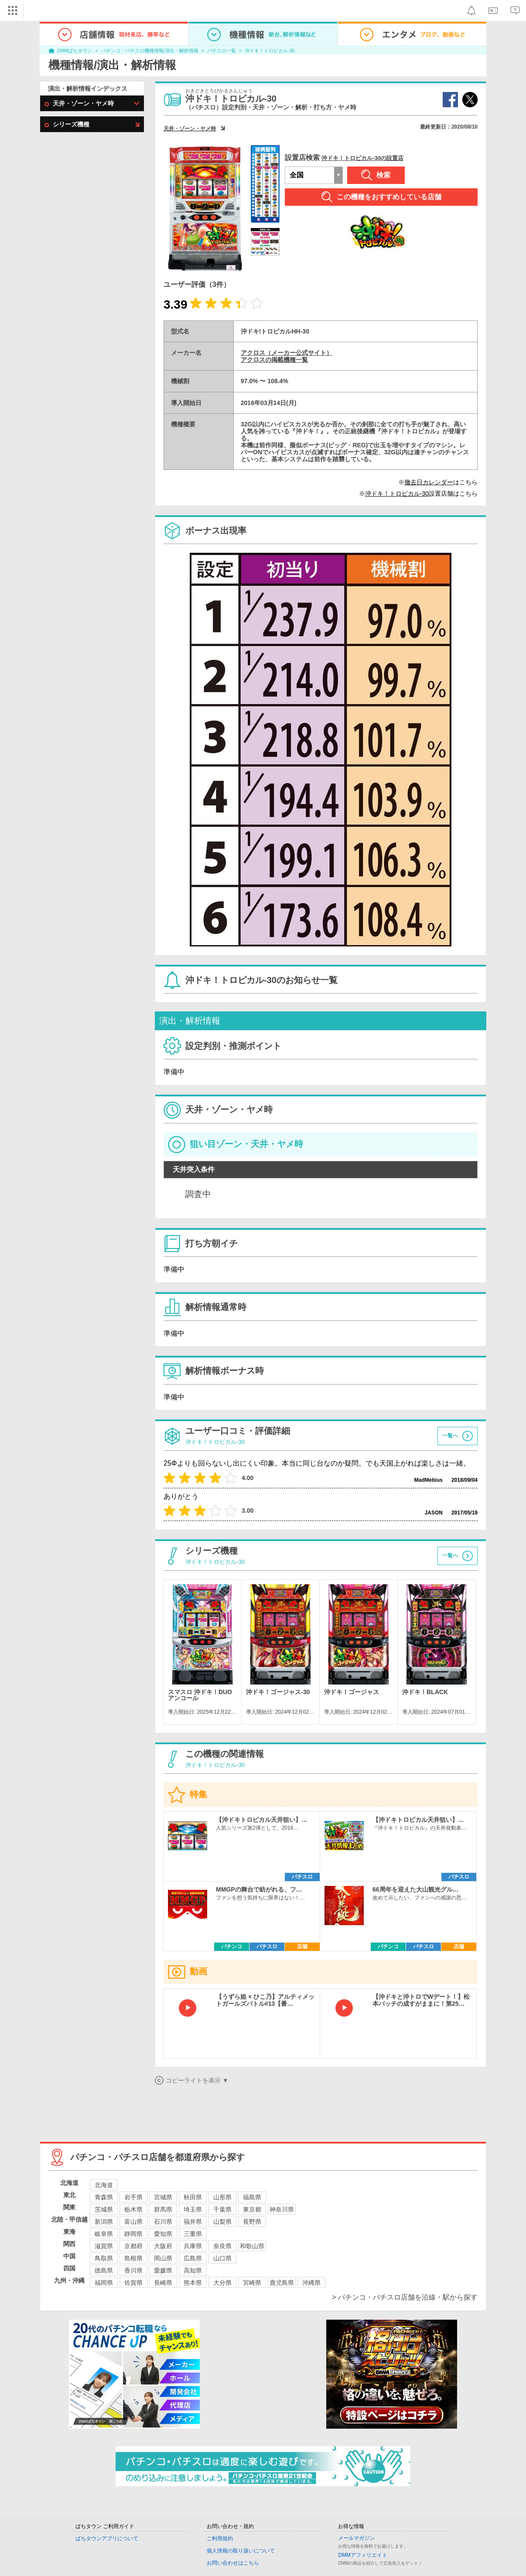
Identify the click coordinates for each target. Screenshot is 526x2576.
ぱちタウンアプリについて (106, 2538)
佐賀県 (133, 2282)
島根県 (133, 2258)
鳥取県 (104, 2258)
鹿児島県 (282, 2282)
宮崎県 (252, 2282)
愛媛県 (163, 2270)
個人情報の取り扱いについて (241, 2551)
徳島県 (104, 2270)
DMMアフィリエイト (362, 2555)
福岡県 (104, 2282)
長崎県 (163, 2282)
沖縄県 (311, 2282)
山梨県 (222, 2221)
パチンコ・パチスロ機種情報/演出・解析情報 (149, 50)
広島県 (193, 2258)
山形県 (222, 2197)
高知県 (193, 2270)
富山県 (133, 2221)
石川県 (163, 2221)
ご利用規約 (220, 2538)
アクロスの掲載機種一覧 (274, 359)
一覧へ (450, 1436)
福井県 (193, 2221)
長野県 (252, 2221)
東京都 (252, 2209)
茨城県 (104, 2209)
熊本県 (193, 2282)
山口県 (222, 2258)
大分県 (222, 2282)
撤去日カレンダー (428, 482)
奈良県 (222, 2246)
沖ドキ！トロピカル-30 (269, 50)
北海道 (104, 2184)
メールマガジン (356, 2538)
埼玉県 (193, 2209)
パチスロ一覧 (221, 50)
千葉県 (222, 2209)
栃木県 (133, 2209)
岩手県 (133, 2197)
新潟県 (104, 2221)
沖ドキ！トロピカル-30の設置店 (362, 158)
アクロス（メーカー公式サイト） (286, 352)
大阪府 (163, 2246)
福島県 (252, 2197)
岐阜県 (104, 2233)
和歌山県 (252, 2246)
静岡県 (133, 2233)
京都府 (133, 2246)
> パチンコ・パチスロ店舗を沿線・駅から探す (405, 2297)
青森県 (104, 2197)
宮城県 (163, 2197)
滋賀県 (104, 2246)
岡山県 (163, 2258)
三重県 (193, 2233)
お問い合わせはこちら (233, 2563)
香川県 (133, 2270)
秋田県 (193, 2197)
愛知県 (163, 2233)
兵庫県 (193, 2246)
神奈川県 (282, 2209)
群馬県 (163, 2209)
